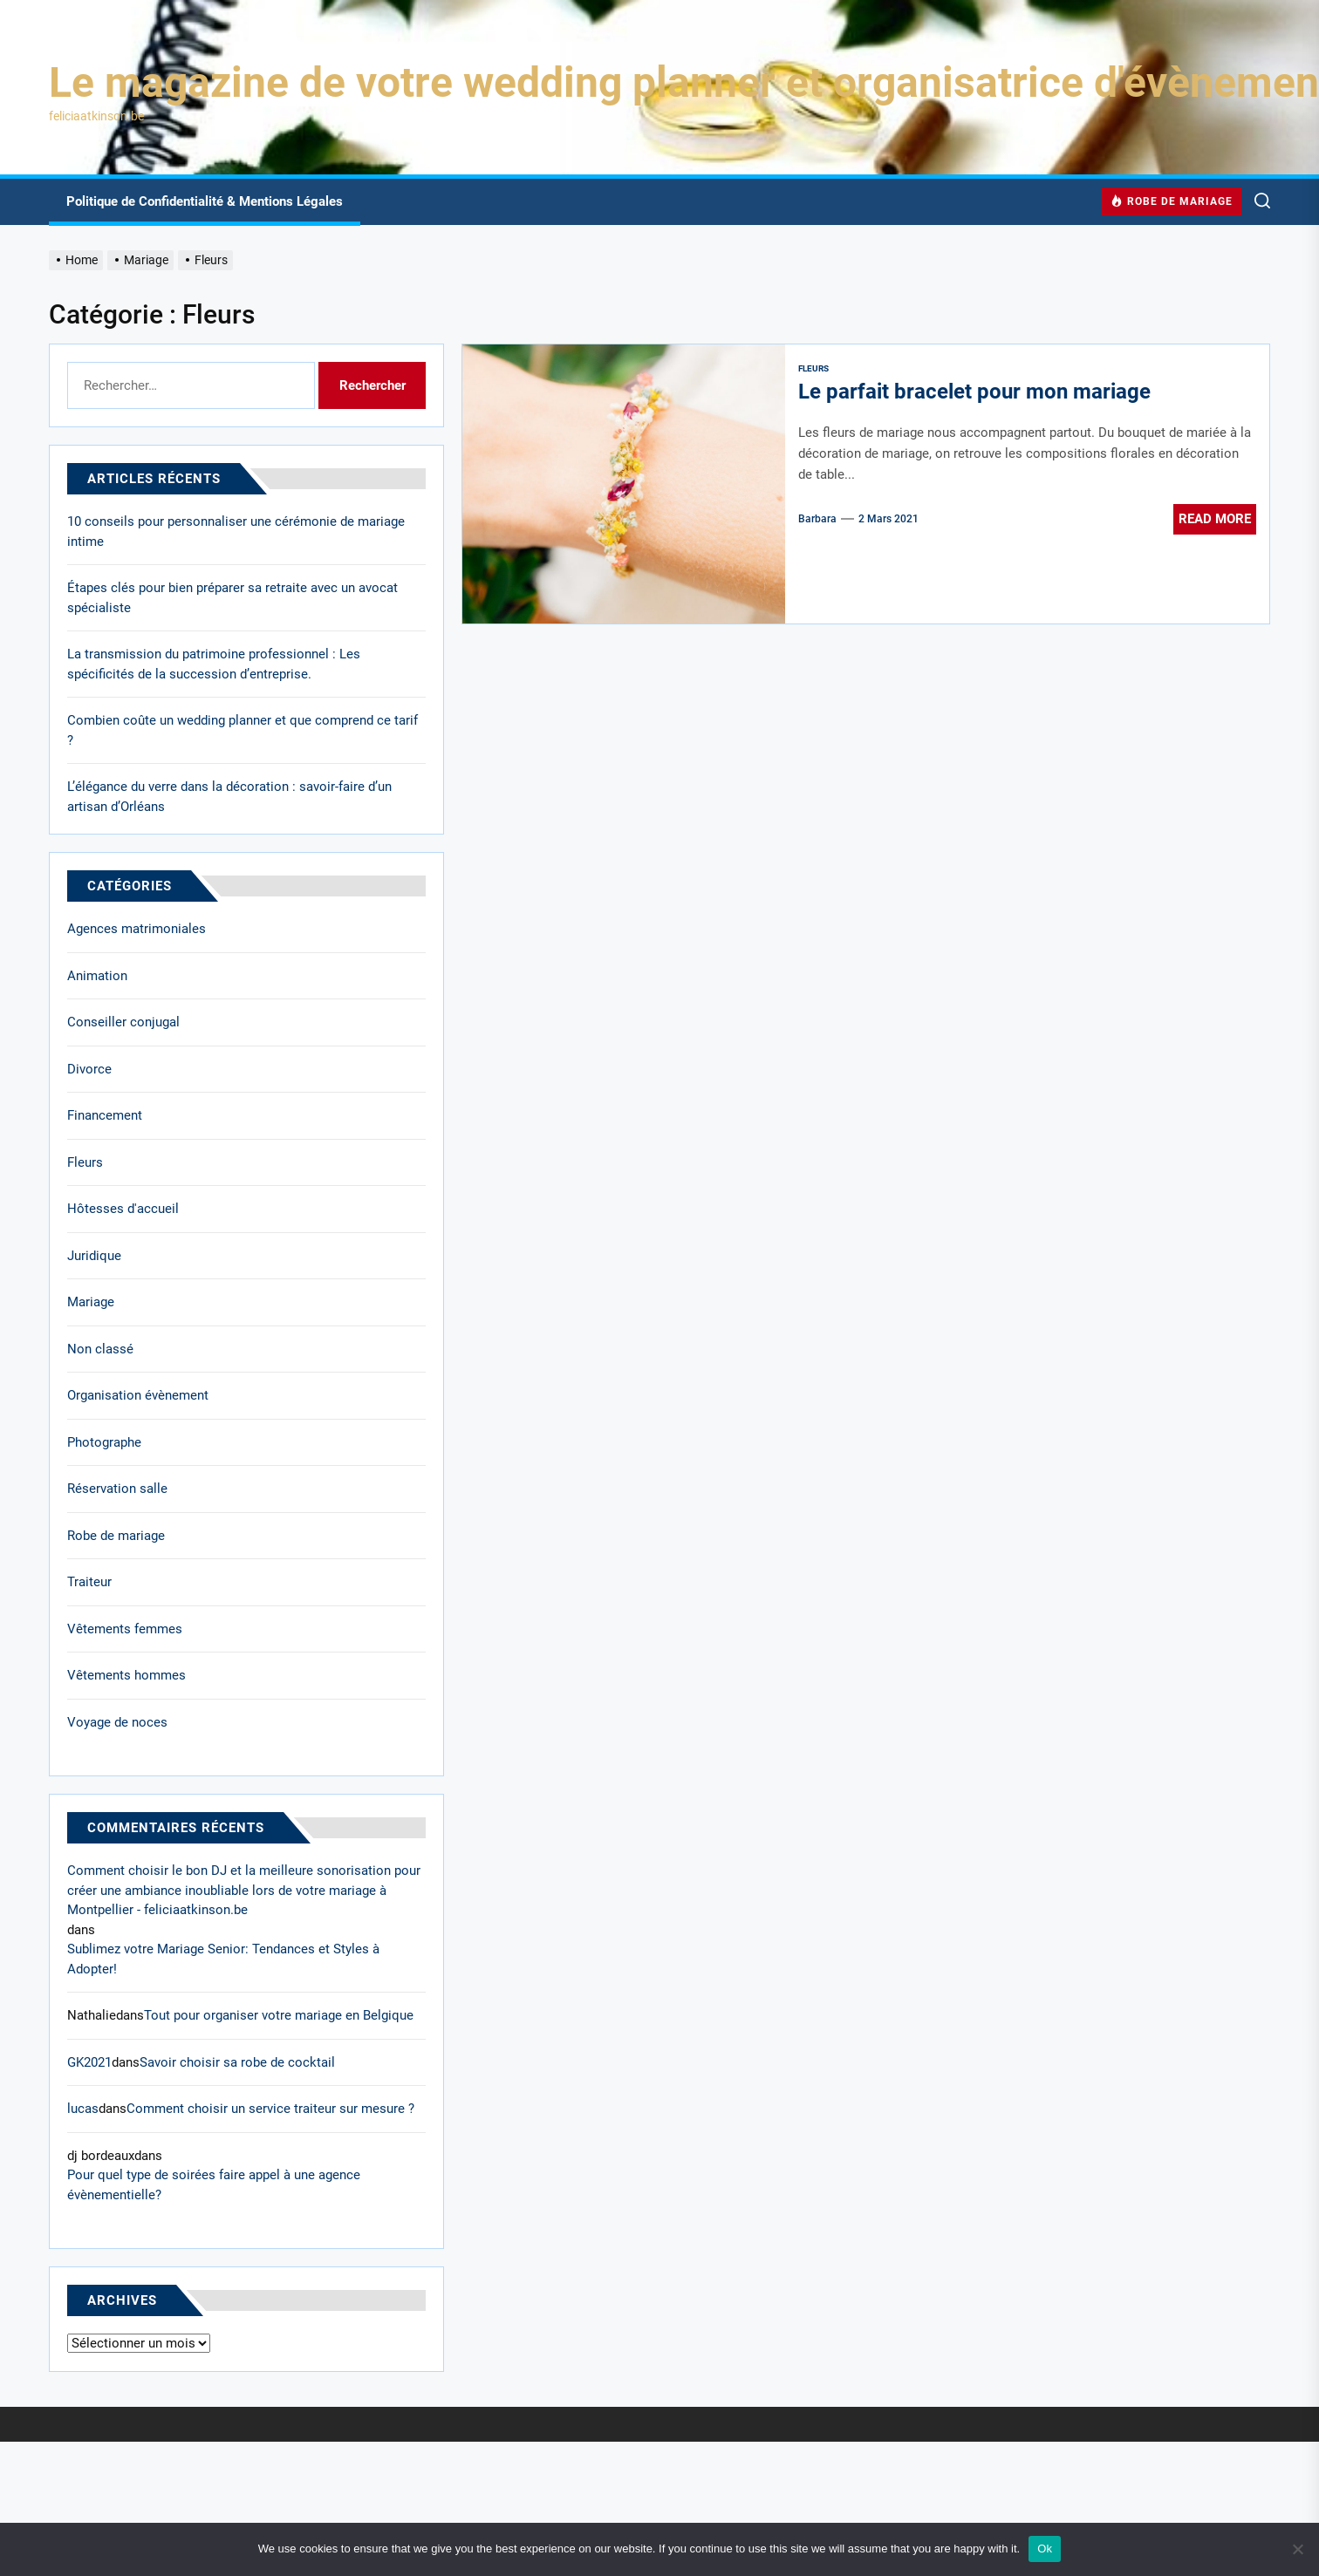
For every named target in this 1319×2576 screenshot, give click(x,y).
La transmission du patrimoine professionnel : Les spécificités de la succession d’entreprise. (213, 664)
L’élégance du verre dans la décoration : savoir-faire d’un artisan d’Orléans (229, 796)
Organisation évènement (137, 1395)
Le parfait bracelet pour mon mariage (974, 391)
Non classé (100, 1349)
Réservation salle (117, 1488)
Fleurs (813, 368)
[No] (1297, 2549)
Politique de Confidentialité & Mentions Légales (204, 201)
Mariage (90, 1302)
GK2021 (89, 2062)
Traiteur (89, 1582)
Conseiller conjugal (123, 1022)
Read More (1215, 519)
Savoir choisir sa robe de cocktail (237, 2062)
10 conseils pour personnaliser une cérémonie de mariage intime (236, 531)
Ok (1044, 2548)
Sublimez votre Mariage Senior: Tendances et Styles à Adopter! (223, 1959)
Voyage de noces (117, 1722)
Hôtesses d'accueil (123, 1208)
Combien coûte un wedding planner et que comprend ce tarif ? (242, 730)
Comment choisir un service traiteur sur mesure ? (270, 2108)
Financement (104, 1115)
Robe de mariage (116, 1536)
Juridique (94, 1256)
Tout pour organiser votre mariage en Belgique (278, 2015)
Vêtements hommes (126, 1675)
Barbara (817, 519)
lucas (83, 2108)
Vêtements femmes (124, 1629)
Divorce (89, 1069)
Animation (97, 976)
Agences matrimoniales (136, 929)
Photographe (104, 1442)
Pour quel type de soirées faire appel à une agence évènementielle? (213, 2185)
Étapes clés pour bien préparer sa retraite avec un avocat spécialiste (232, 598)
